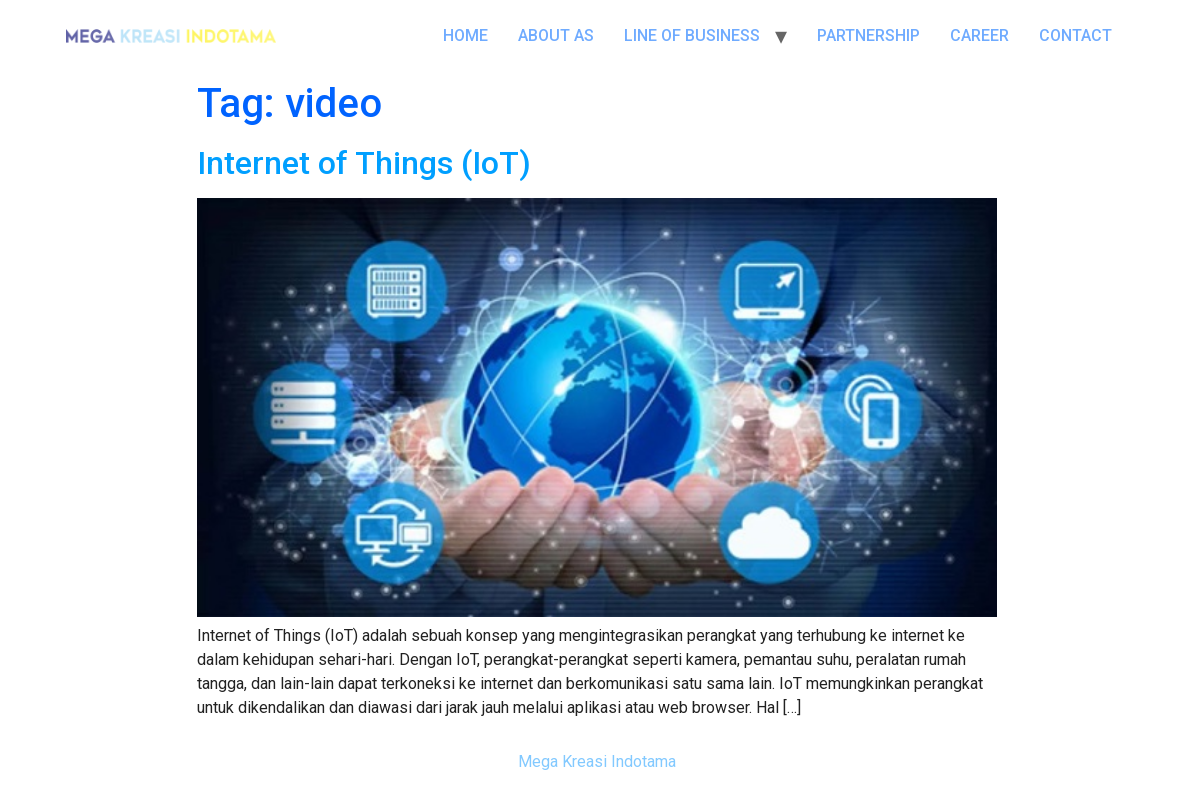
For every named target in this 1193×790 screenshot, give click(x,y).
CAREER (979, 35)
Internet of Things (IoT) (364, 163)
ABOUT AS (556, 35)
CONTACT (1075, 35)
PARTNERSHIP (868, 35)
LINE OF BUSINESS (692, 35)
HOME (465, 35)
